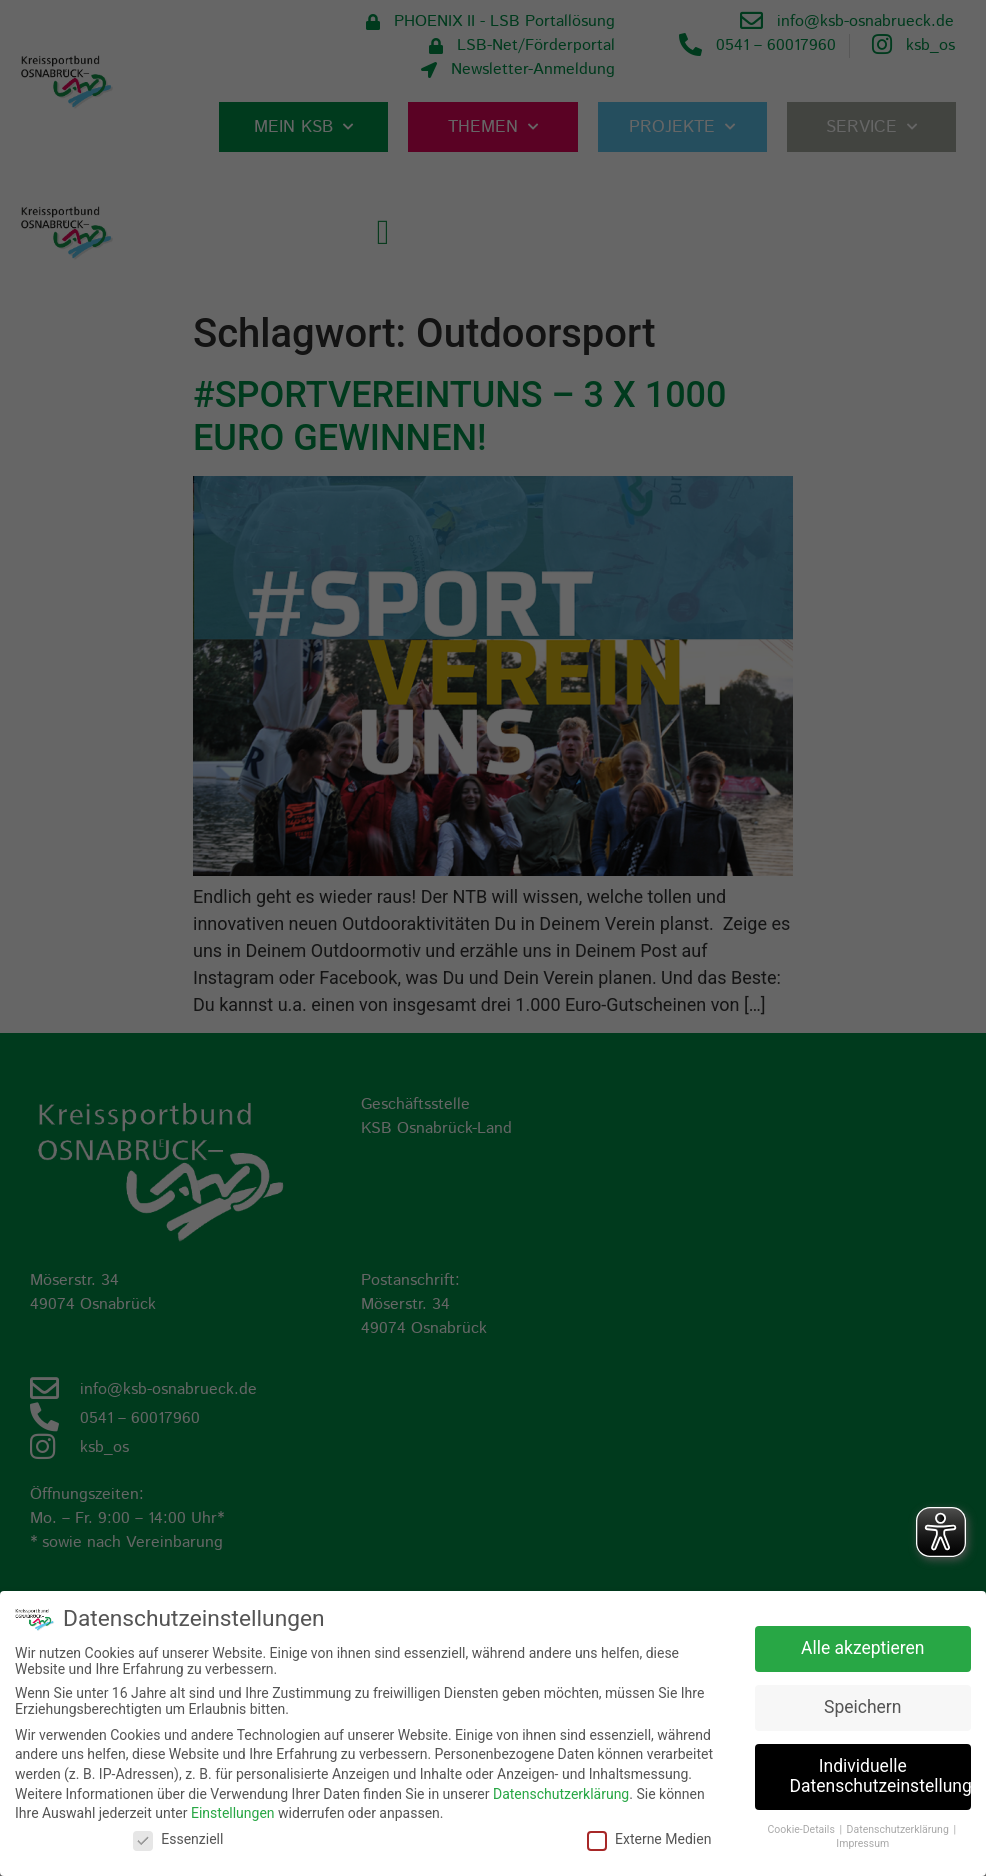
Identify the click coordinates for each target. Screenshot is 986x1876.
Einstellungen (233, 1812)
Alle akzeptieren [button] (863, 1648)
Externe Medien (649, 1838)
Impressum (862, 1843)
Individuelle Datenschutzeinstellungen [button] (881, 1776)
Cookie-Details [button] (803, 1828)
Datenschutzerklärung (561, 1793)
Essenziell (178, 1838)
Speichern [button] (862, 1707)
